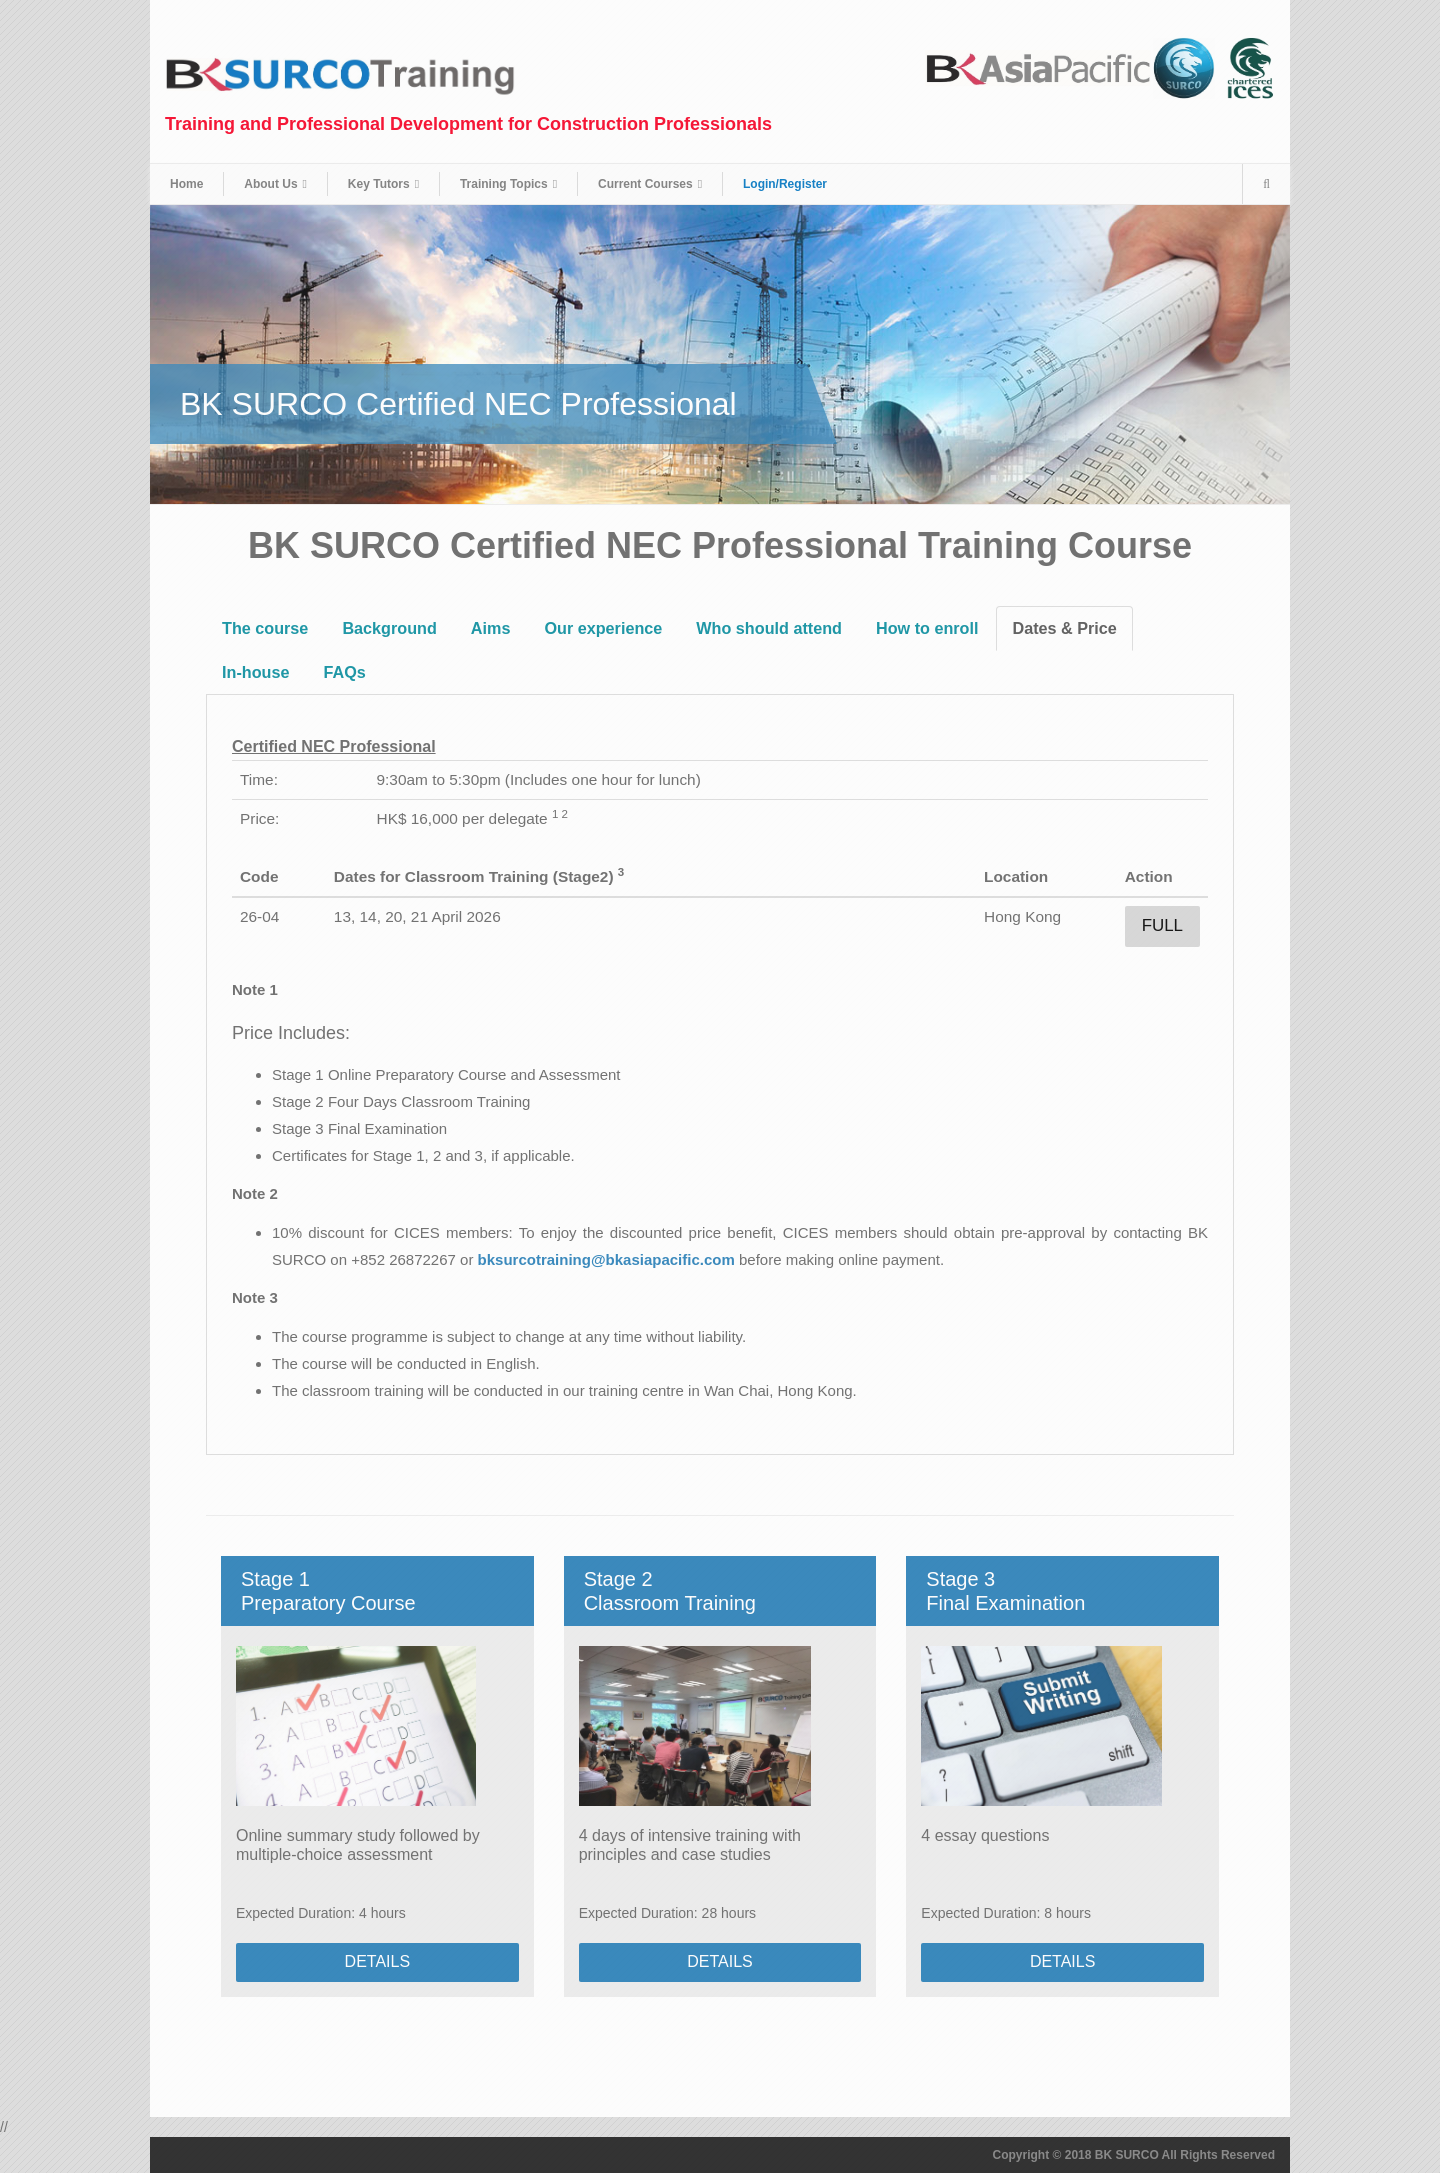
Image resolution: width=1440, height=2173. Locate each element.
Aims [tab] (491, 628)
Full (1162, 925)
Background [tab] (389, 628)
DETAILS (378, 1961)
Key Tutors (379, 184)
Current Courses (645, 184)
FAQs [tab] (344, 672)
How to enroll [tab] (927, 628)
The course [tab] (265, 628)
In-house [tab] (255, 672)
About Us (270, 184)
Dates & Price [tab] (1064, 628)
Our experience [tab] (603, 628)
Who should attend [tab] (769, 628)
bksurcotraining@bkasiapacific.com (606, 1259)
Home (186, 184)
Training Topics (504, 184)
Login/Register (785, 184)
